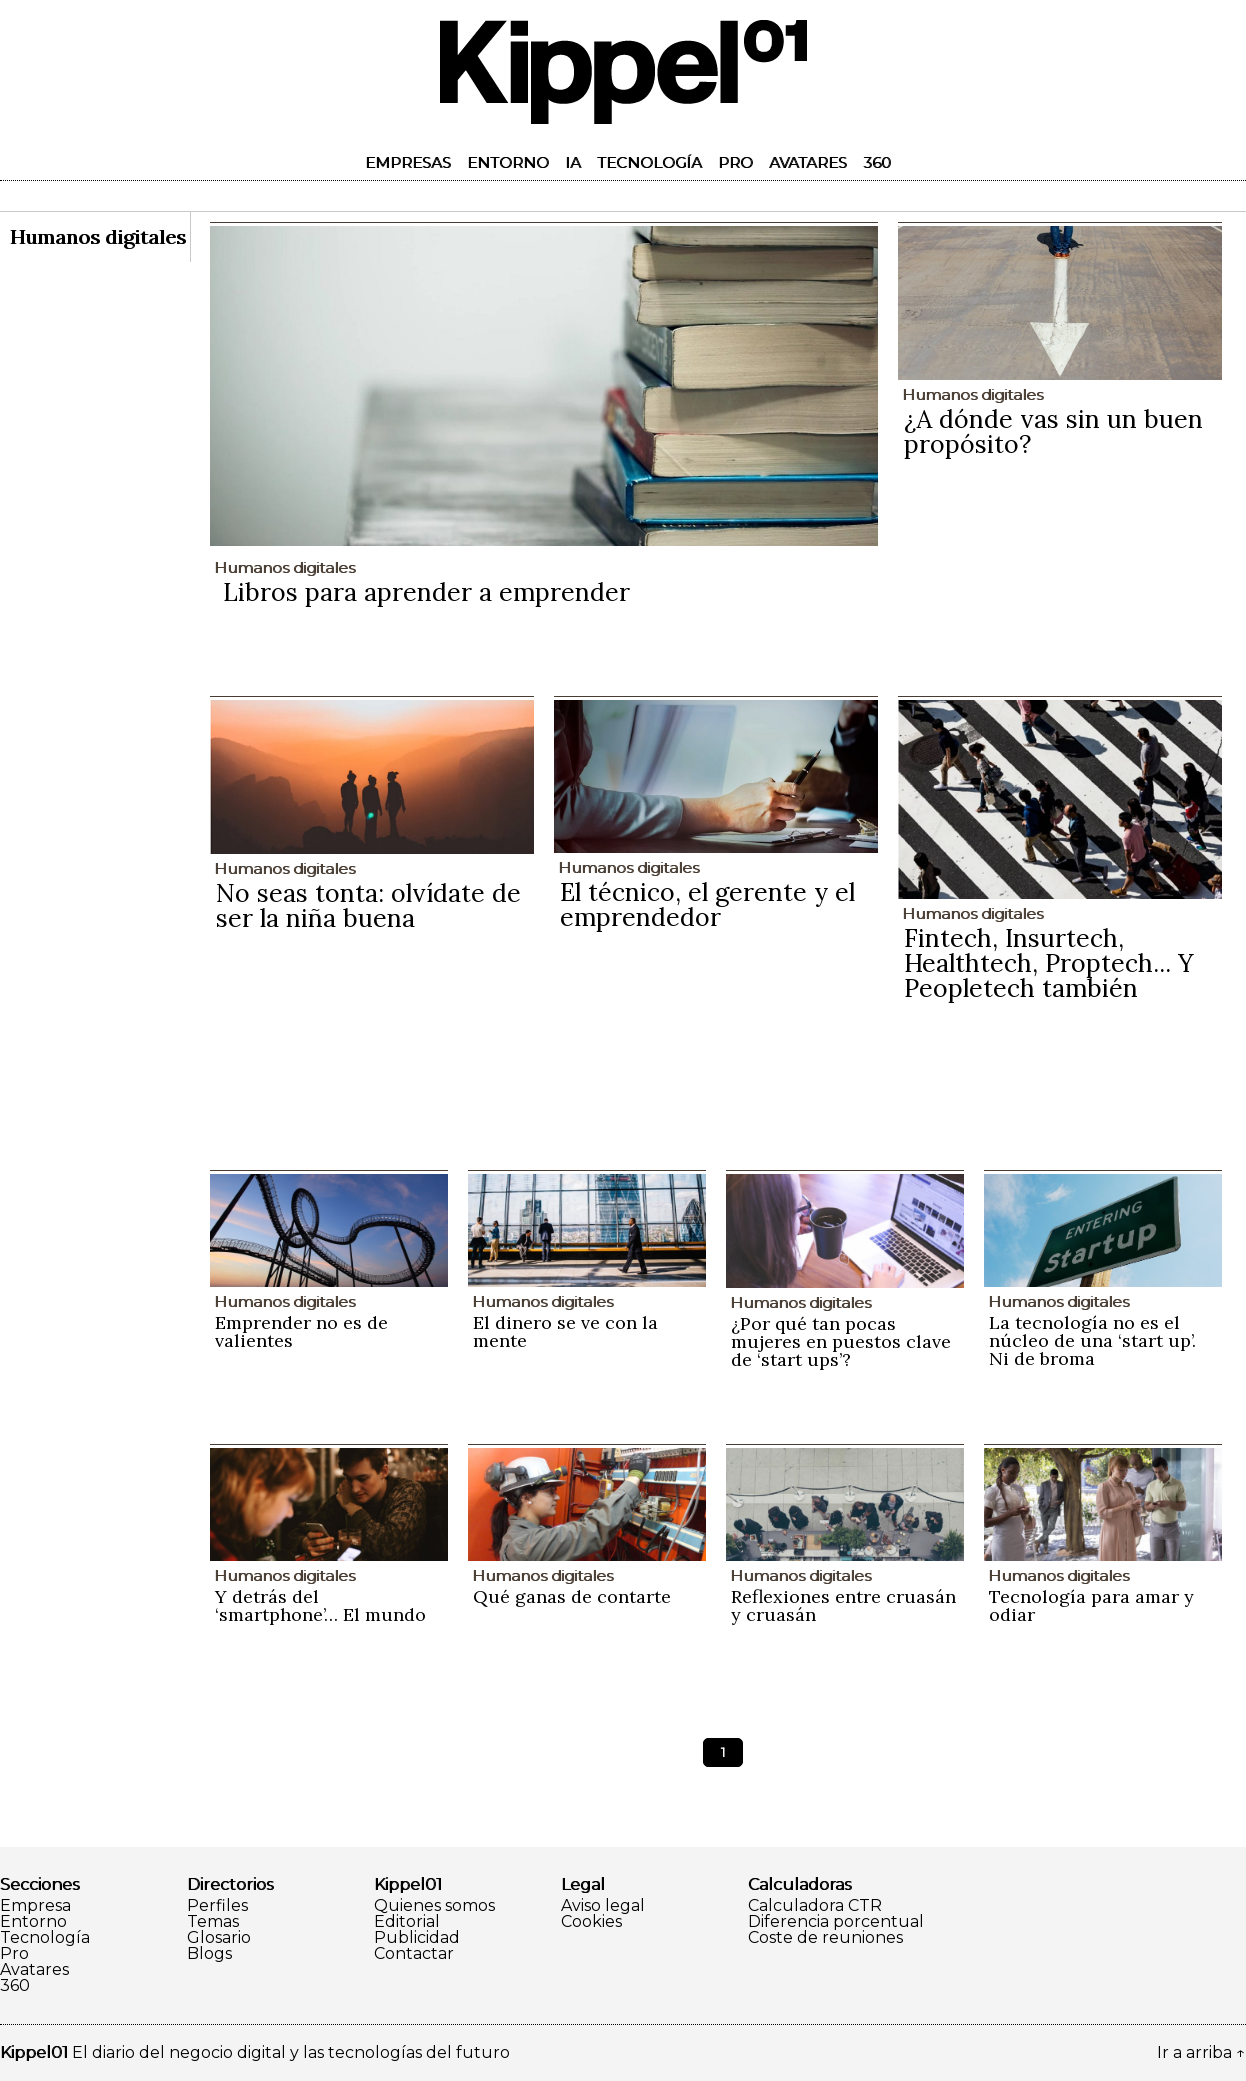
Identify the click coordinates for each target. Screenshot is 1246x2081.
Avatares (808, 162)
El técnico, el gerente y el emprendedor (707, 904)
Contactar (414, 1954)
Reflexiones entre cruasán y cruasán (843, 1605)
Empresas (408, 162)
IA (573, 162)
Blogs (209, 1954)
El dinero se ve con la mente (565, 1331)
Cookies (591, 1922)
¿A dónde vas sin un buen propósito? (1053, 431)
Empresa (35, 1906)
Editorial (407, 1922)
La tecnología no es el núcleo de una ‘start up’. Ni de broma (1092, 1340)
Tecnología (649, 162)
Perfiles (217, 1906)
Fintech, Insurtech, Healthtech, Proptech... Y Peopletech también (1049, 963)
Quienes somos (434, 1906)
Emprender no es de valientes (301, 1331)
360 (877, 162)
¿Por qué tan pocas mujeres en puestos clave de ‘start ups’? (841, 1341)
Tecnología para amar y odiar (1091, 1605)
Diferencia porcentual (836, 1922)
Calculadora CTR (815, 1906)
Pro (735, 162)
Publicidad (417, 1938)
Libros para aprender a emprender (426, 592)
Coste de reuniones (825, 1938)
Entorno (508, 162)
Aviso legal (603, 1906)
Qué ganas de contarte (572, 1596)
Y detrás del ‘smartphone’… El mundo (320, 1605)
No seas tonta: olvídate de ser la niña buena (368, 905)
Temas (213, 1922)
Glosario (219, 1938)
